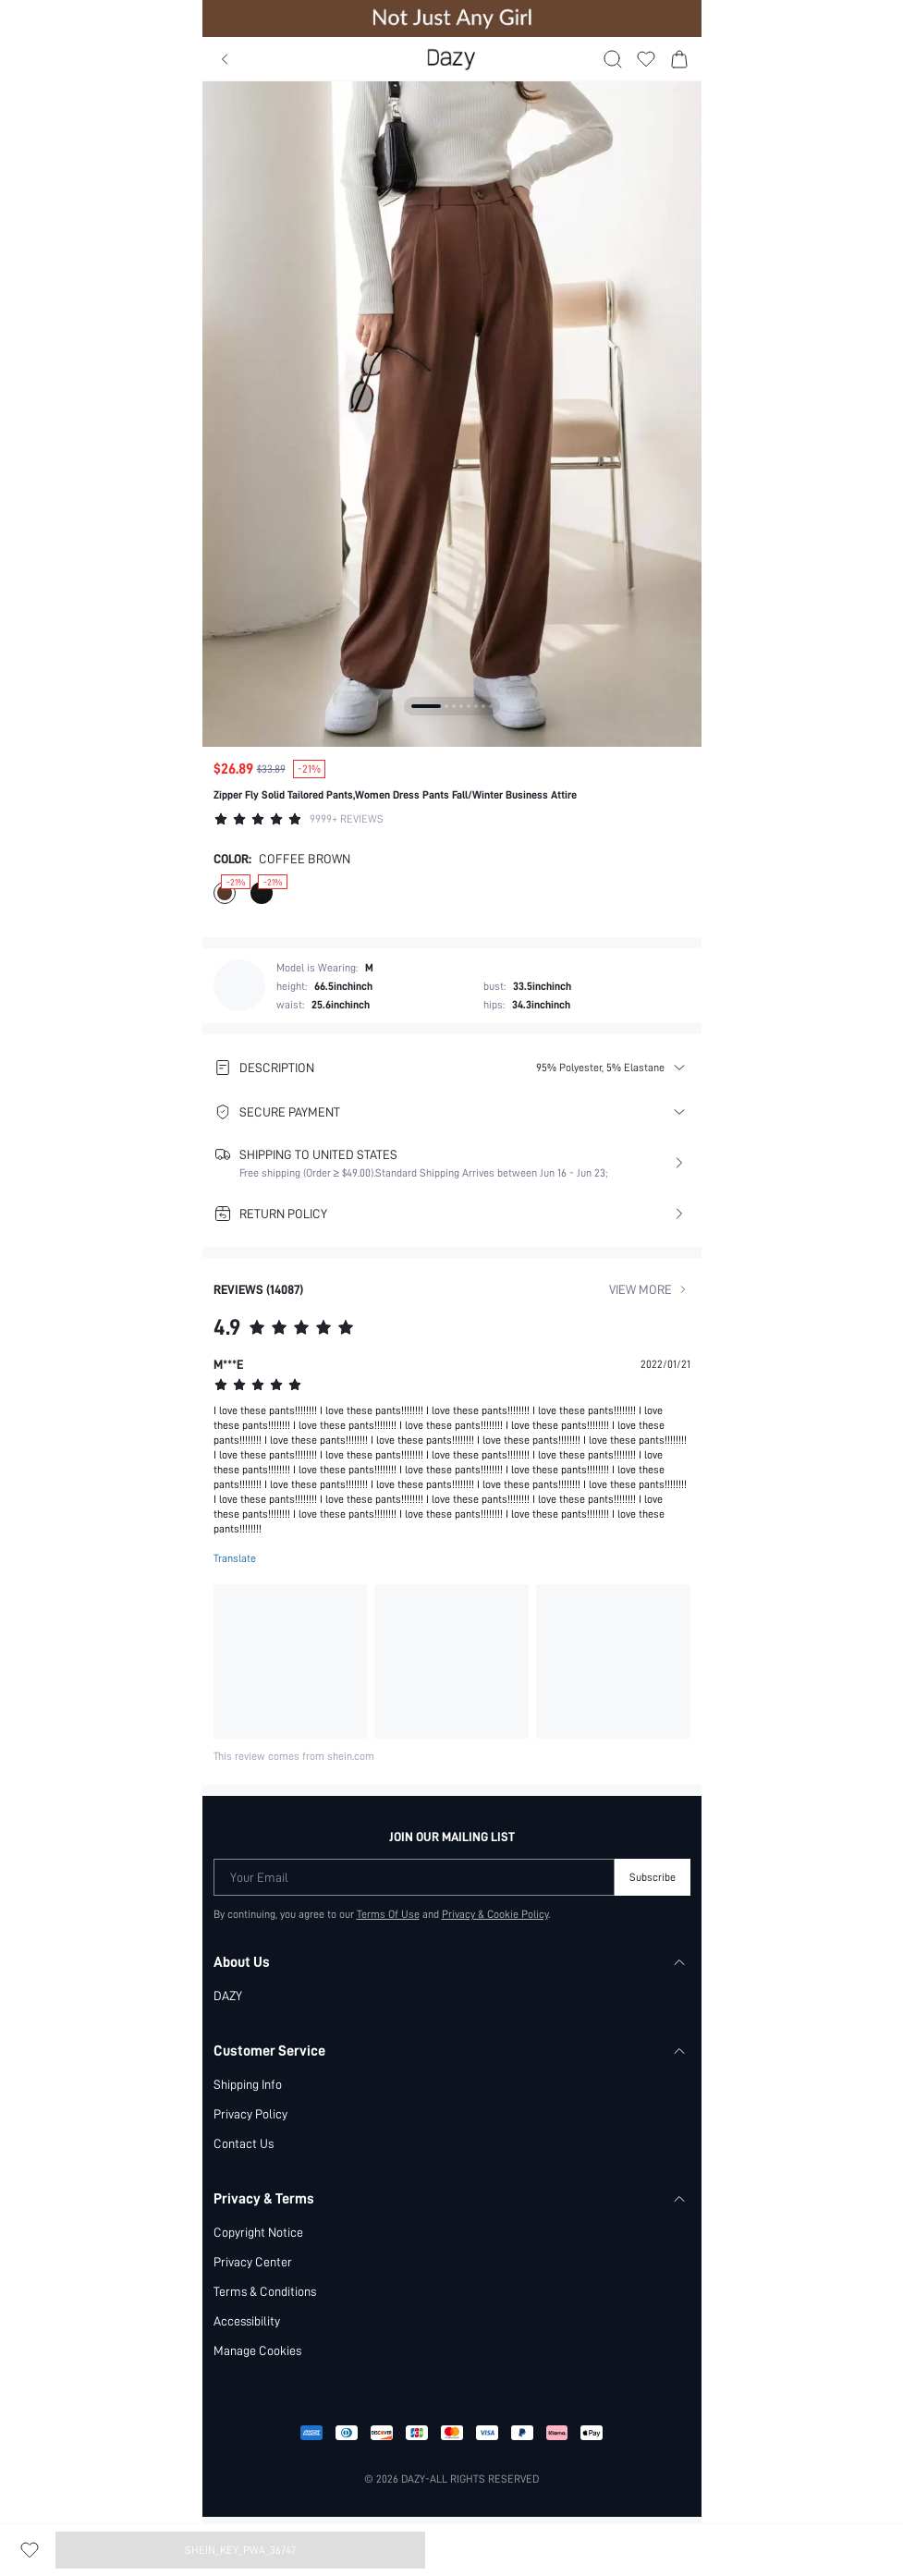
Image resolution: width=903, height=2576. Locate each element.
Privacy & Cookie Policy (495, 1914)
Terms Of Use (388, 1914)
